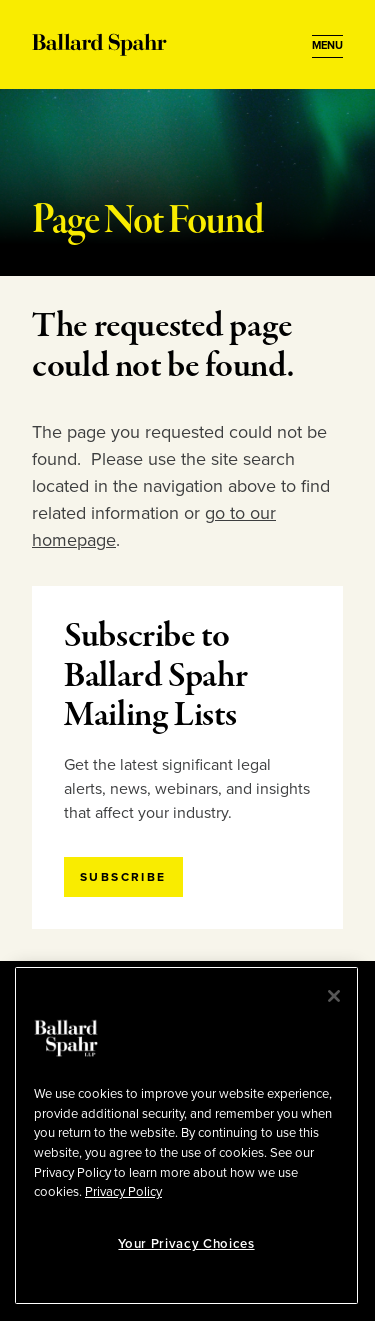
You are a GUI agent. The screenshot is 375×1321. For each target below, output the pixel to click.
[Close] (334, 996)
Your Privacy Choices (186, 1244)
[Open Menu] (327, 46)
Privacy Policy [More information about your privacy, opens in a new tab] (123, 1192)
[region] (186, 1135)
